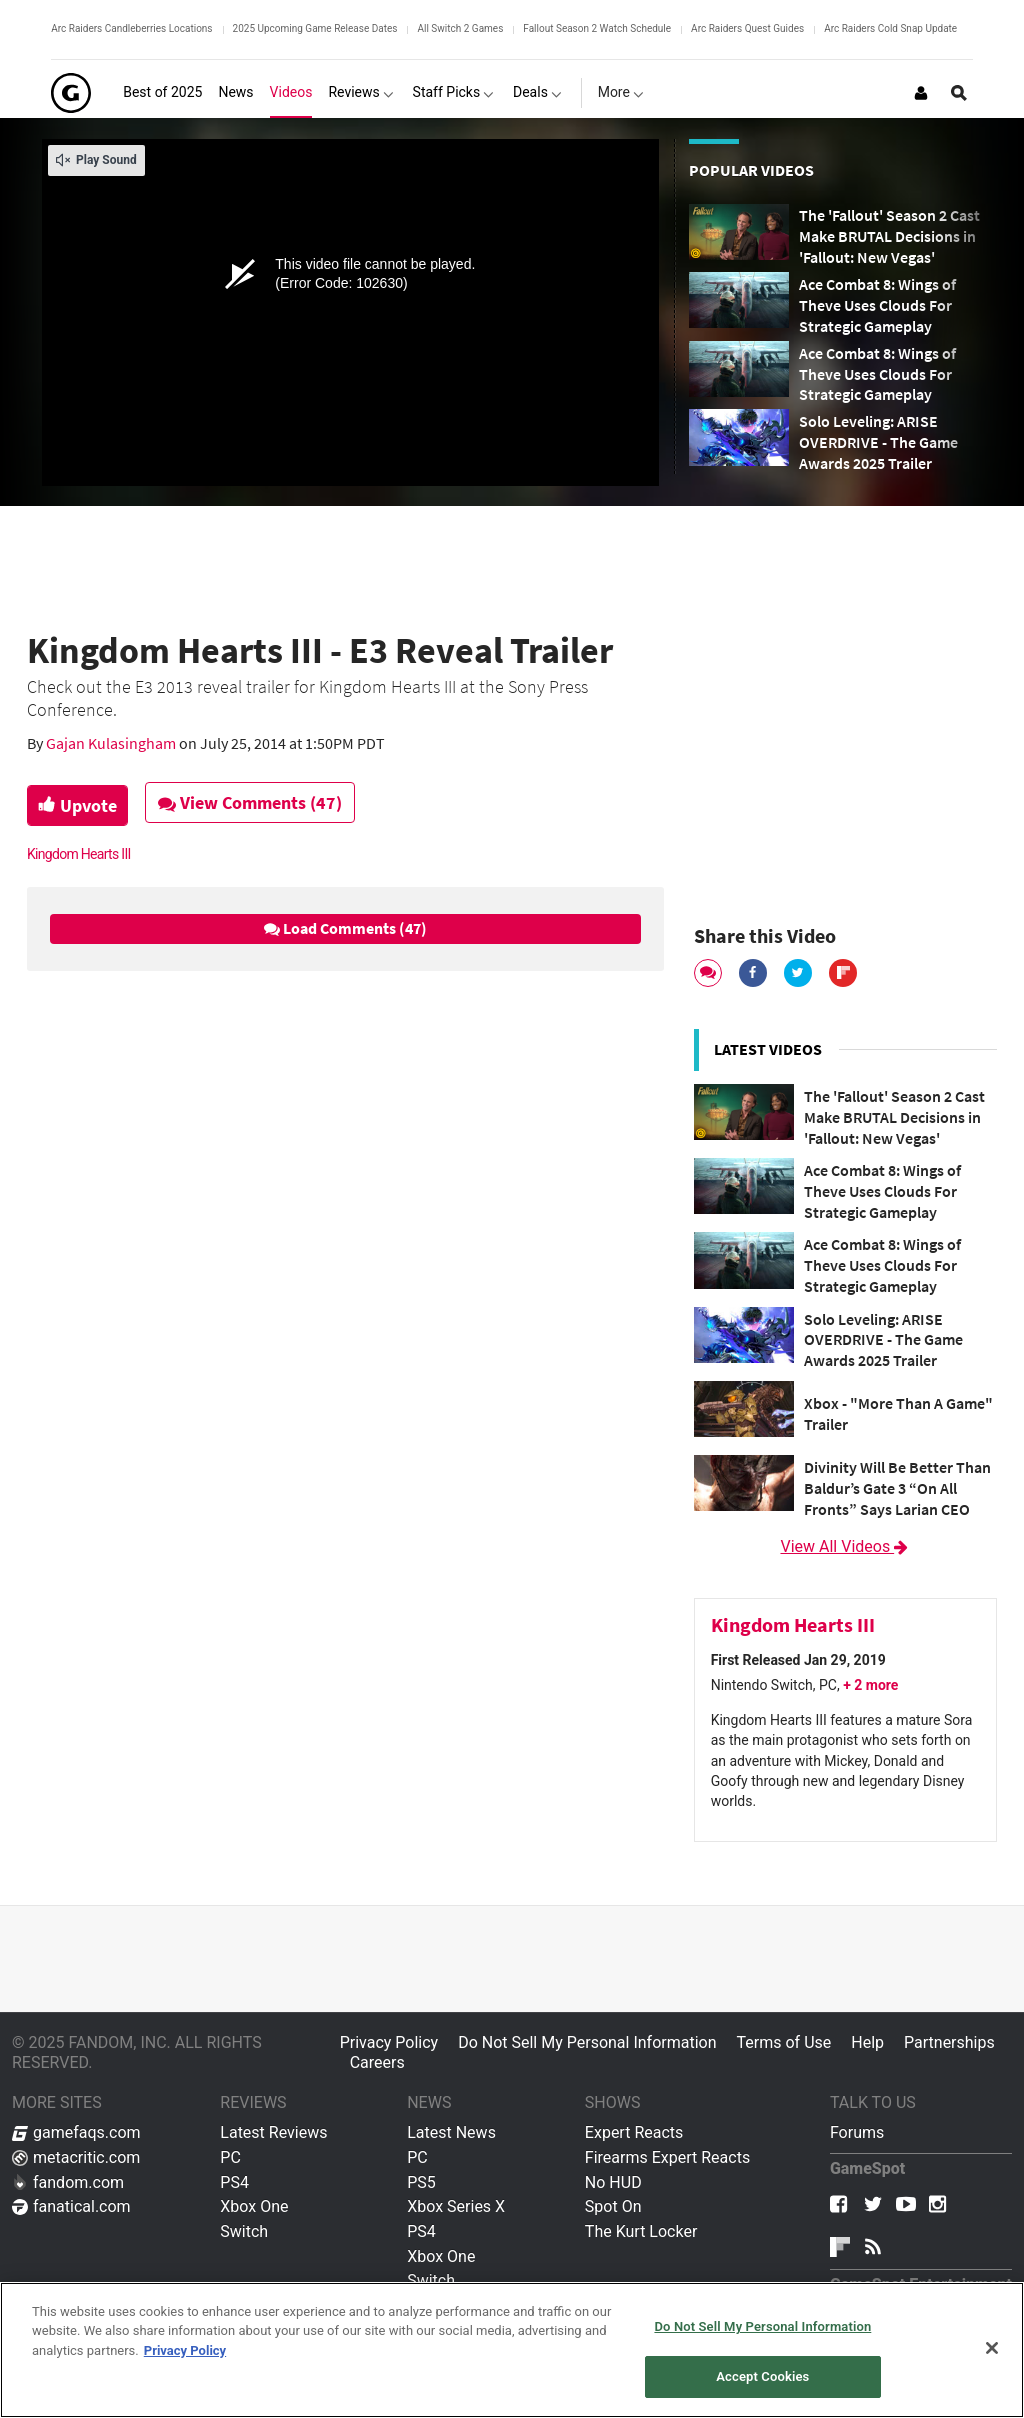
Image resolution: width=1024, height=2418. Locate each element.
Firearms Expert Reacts (667, 2157)
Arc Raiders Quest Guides (747, 28)
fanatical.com (71, 2206)
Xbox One (254, 2206)
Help (867, 2042)
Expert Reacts (634, 2132)
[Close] (992, 2348)
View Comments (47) (258, 802)
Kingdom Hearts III (79, 854)
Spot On (613, 2206)
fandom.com (68, 2182)
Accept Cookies (762, 2376)
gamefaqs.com (76, 2132)
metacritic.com (76, 2157)
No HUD (613, 2182)
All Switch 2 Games (460, 28)
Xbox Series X (456, 2206)
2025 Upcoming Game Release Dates (315, 28)
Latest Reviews (273, 2132)
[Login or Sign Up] (921, 93)
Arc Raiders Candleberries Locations (131, 28)
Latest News (451, 2132)
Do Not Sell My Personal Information (587, 2042)
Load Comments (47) (345, 928)
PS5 (421, 2182)
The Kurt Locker (641, 2231)
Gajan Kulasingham (112, 743)
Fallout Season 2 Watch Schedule (597, 28)
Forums (857, 2132)
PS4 (234, 2182)
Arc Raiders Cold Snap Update (890, 28)
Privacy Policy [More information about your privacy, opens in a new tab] (185, 2350)
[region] (512, 2350)
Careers (377, 2062)
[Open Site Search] (959, 93)
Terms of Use (784, 2042)
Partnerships (949, 2042)
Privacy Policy (389, 2042)
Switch (244, 2231)
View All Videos (845, 1546)
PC (230, 2157)
